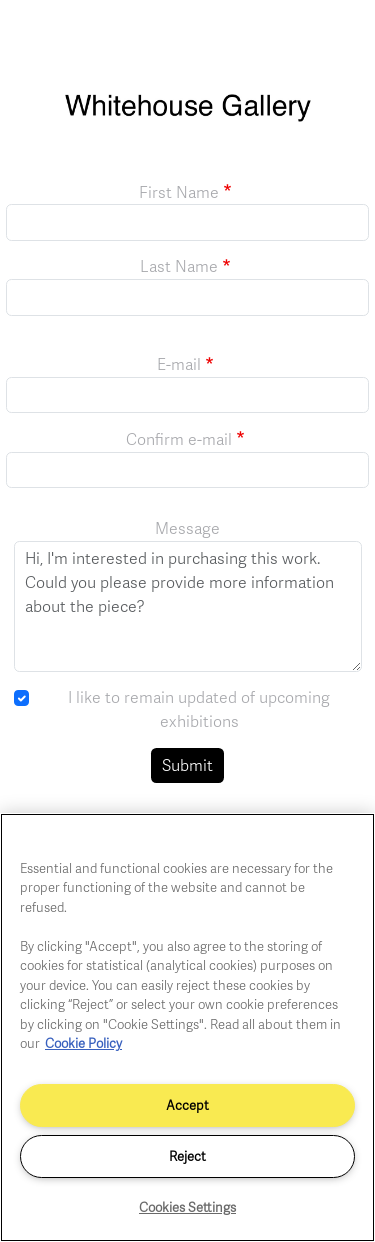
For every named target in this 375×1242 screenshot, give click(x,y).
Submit (187, 765)
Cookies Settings (187, 1207)
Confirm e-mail (179, 439)
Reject (187, 1156)
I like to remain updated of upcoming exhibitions (199, 709)
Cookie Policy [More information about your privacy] (83, 1043)
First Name (179, 192)
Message (187, 528)
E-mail (179, 364)
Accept (187, 1105)
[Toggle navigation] (338, 38)
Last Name (179, 266)
